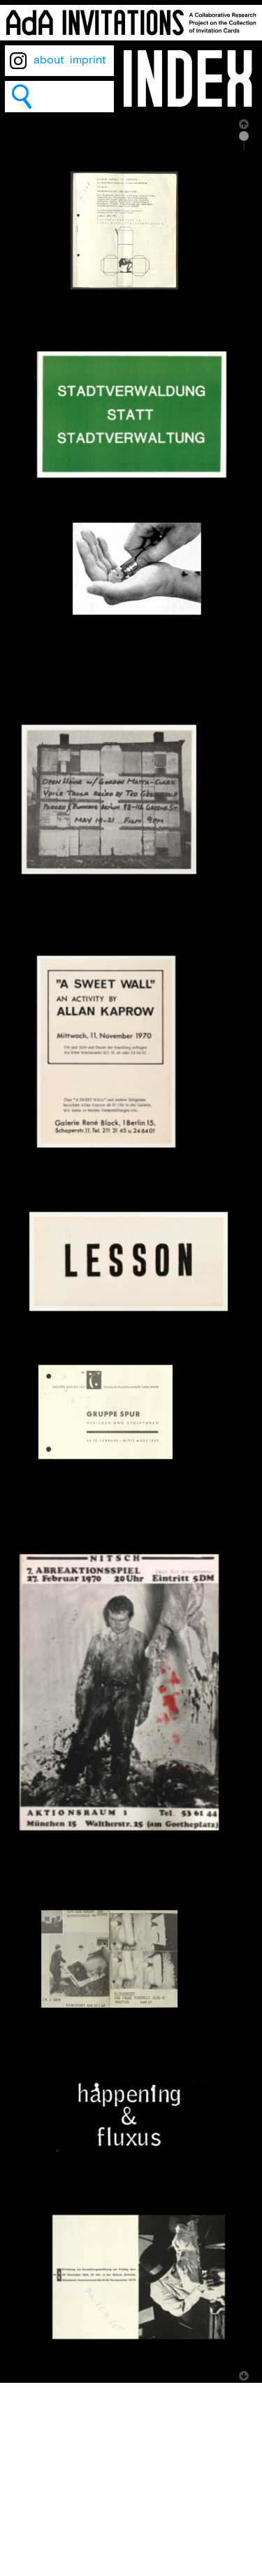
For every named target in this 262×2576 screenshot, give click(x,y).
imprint (88, 60)
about (49, 60)
